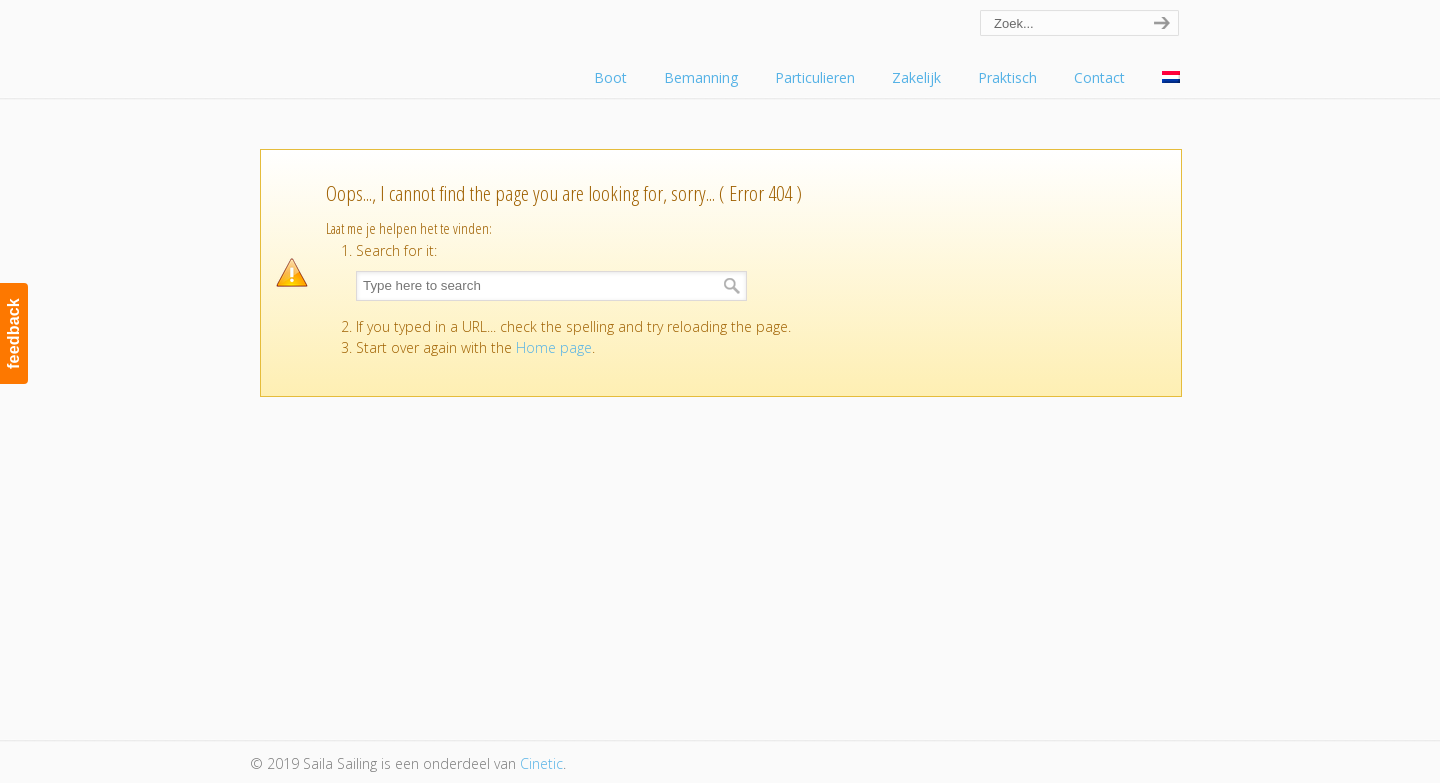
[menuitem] (1171, 78)
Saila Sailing (360, 43)
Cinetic (541, 763)
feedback (13, 333)
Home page (554, 347)
